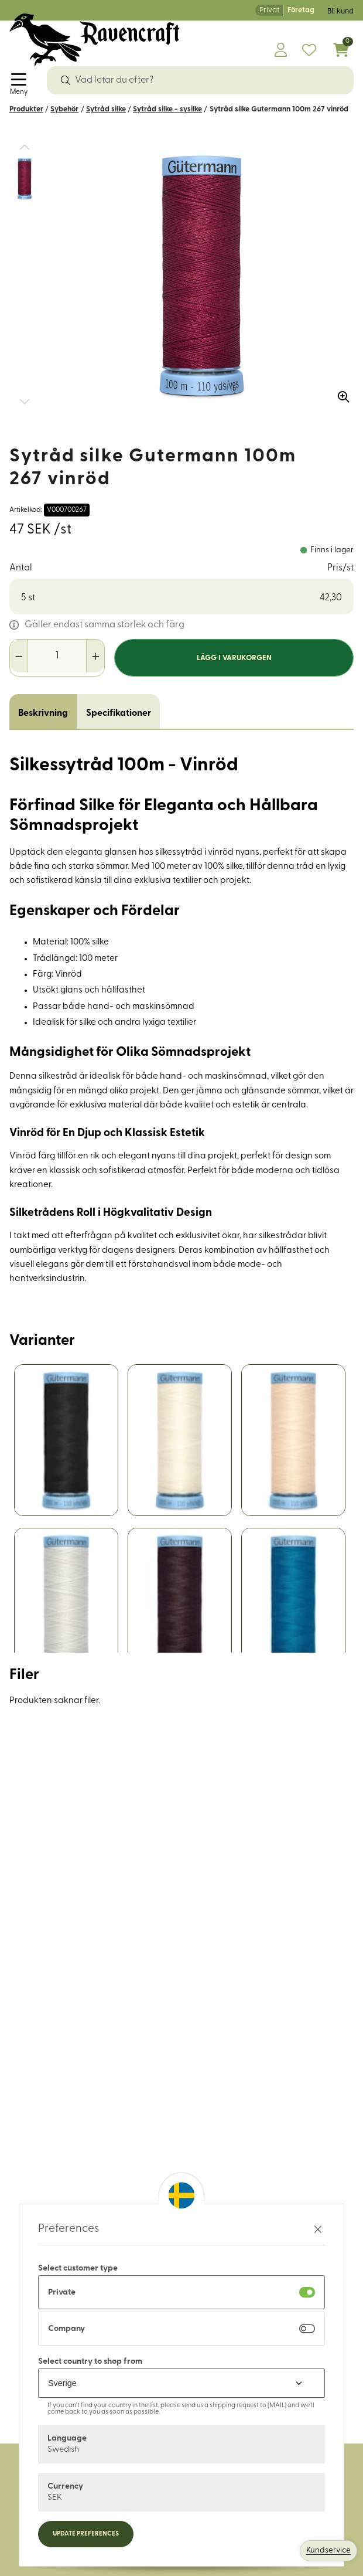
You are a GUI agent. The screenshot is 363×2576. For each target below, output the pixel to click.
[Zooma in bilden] (340, 393)
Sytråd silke (106, 109)
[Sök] (65, 80)
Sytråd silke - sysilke (167, 109)
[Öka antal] (95, 656)
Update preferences (86, 2534)
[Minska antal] (19, 656)
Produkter (26, 109)
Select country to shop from (90, 2361)
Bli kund (340, 11)
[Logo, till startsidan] (94, 39)
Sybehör (64, 109)
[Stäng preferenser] (318, 2229)
